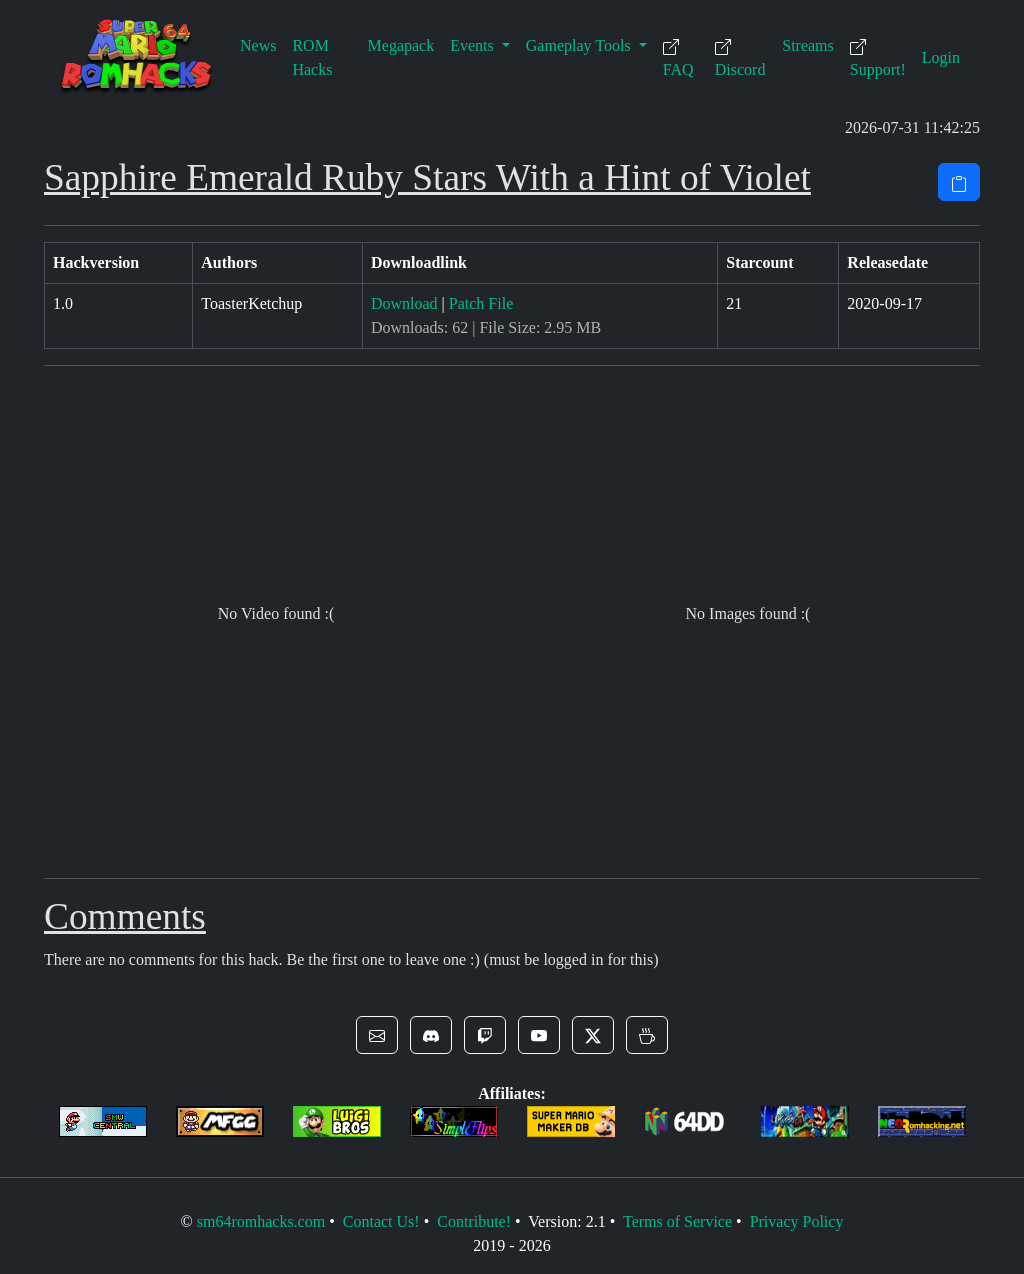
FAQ (678, 58)
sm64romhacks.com (261, 1221)
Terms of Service (677, 1221)
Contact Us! (381, 1221)
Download (404, 303)
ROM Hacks (312, 57)
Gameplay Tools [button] (580, 45)
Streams (808, 45)
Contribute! (474, 1221)
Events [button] (474, 45)
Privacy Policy (797, 1221)
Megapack (401, 45)
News (258, 45)
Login (941, 57)
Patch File (481, 303)
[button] (377, 1035)
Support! (878, 58)
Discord (740, 58)
